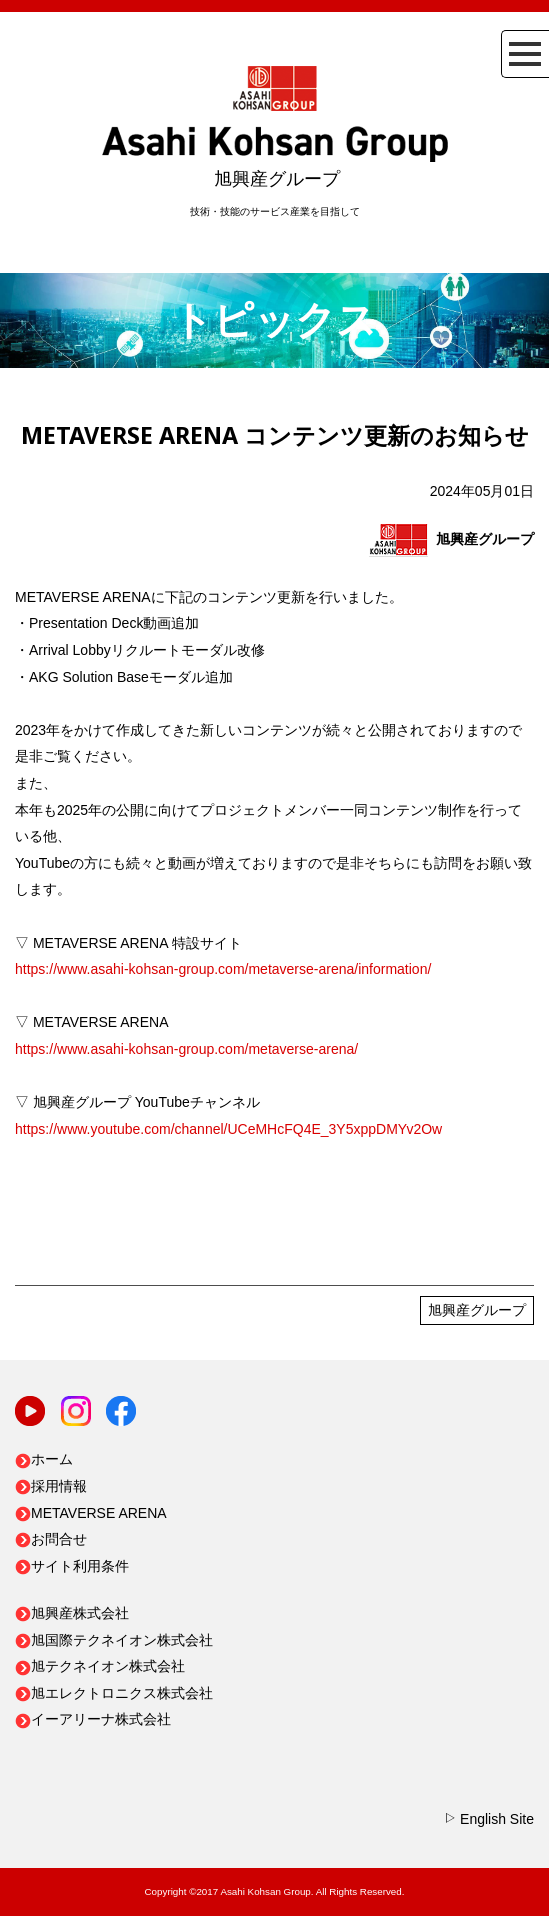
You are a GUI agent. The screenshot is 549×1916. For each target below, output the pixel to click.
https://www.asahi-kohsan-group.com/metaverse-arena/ (186, 1049)
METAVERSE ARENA (91, 1513)
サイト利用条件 (72, 1566)
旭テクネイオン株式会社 (100, 1666)
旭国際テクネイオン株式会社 (114, 1640)
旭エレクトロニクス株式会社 (114, 1693)
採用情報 (51, 1486)
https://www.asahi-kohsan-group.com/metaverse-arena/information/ (223, 969)
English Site (488, 1819)
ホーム (44, 1459)
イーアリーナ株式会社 (93, 1719)
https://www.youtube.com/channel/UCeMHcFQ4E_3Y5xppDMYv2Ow (228, 1129)
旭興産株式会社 (72, 1613)
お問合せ (51, 1539)
